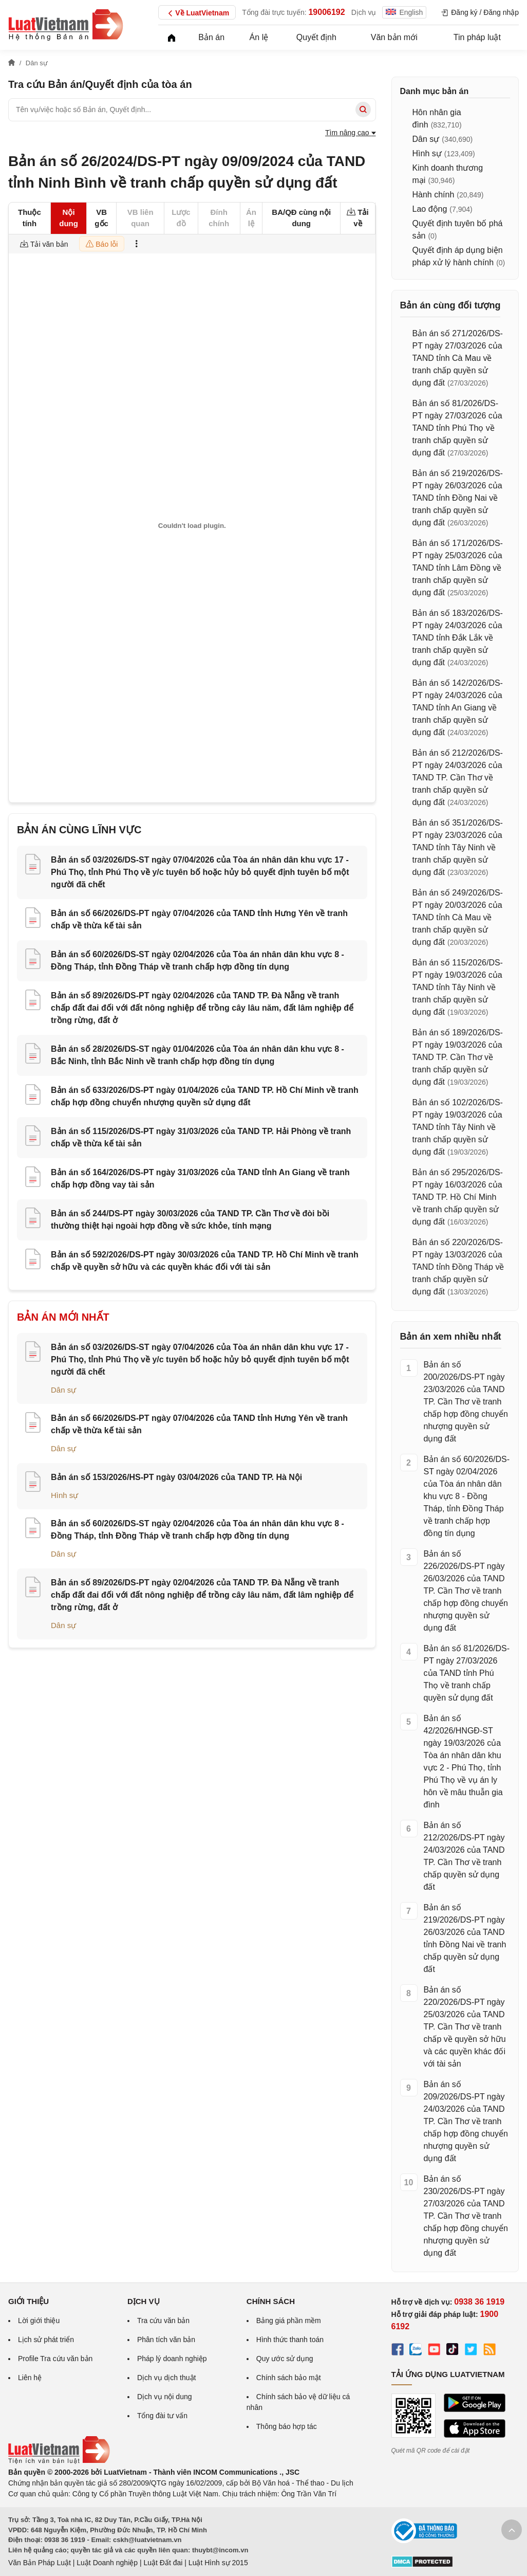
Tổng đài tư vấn (162, 2415)
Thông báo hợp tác (286, 2426)
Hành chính (433, 194)
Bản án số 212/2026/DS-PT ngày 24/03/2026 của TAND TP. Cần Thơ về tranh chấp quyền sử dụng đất (457, 777)
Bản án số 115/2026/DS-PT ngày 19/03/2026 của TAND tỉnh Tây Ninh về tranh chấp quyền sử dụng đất (457, 987)
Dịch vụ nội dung (164, 2396)
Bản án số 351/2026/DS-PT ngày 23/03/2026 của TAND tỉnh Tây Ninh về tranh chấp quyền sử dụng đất (457, 847)
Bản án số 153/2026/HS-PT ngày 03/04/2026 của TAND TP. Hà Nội (176, 1477)
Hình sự (64, 1495)
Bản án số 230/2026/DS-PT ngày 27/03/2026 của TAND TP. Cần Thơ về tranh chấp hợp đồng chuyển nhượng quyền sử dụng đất (466, 2216)
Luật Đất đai (162, 2563)
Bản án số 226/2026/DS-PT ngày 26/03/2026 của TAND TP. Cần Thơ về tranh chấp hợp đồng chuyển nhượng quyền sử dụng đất (466, 1590)
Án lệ (259, 37)
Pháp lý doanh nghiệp (172, 2358)
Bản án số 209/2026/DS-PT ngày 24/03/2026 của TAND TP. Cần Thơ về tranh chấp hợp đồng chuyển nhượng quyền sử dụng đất (466, 2121)
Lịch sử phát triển (46, 2339)
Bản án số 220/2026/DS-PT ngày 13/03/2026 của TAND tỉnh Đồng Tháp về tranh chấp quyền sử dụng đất (458, 1267)
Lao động (429, 209)
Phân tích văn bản (166, 2339)
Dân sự (63, 1389)
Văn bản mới (394, 37)
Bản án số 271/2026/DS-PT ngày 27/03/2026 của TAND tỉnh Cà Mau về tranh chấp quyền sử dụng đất (457, 358)
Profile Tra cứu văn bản (55, 2358)
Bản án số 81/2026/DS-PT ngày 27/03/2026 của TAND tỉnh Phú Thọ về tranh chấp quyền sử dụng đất (457, 428)
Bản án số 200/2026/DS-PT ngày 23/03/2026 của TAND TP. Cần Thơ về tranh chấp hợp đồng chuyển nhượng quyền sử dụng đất (466, 1401)
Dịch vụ (364, 12)
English (404, 12)
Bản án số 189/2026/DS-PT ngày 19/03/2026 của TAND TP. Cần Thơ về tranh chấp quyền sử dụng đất (457, 1057)
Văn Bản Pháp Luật (39, 2563)
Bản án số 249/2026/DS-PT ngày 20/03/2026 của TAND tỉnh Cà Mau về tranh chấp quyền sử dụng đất (457, 917)
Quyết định (316, 37)
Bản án (211, 37)
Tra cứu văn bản (163, 2320)
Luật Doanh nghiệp (107, 2563)
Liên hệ (30, 2377)
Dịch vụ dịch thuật (166, 2377)
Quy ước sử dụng (284, 2358)
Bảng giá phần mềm (288, 2320)
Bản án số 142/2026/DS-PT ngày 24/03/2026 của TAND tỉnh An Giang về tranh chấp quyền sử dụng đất (457, 708)
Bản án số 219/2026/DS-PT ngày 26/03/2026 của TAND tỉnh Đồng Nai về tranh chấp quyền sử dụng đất (457, 498)
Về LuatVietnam (197, 13)
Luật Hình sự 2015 (218, 2563)
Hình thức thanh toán (290, 2339)
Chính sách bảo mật (288, 2377)
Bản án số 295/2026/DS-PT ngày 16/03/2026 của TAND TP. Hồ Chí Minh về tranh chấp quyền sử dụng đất (457, 1197)
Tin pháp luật (477, 37)
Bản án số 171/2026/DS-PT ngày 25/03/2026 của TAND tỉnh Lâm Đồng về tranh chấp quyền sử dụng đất (457, 568)
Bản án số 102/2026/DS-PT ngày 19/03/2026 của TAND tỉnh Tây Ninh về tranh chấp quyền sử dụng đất (457, 1127)
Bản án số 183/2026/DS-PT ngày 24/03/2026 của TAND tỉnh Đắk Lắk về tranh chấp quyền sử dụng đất (457, 638)
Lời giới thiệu (39, 2320)
